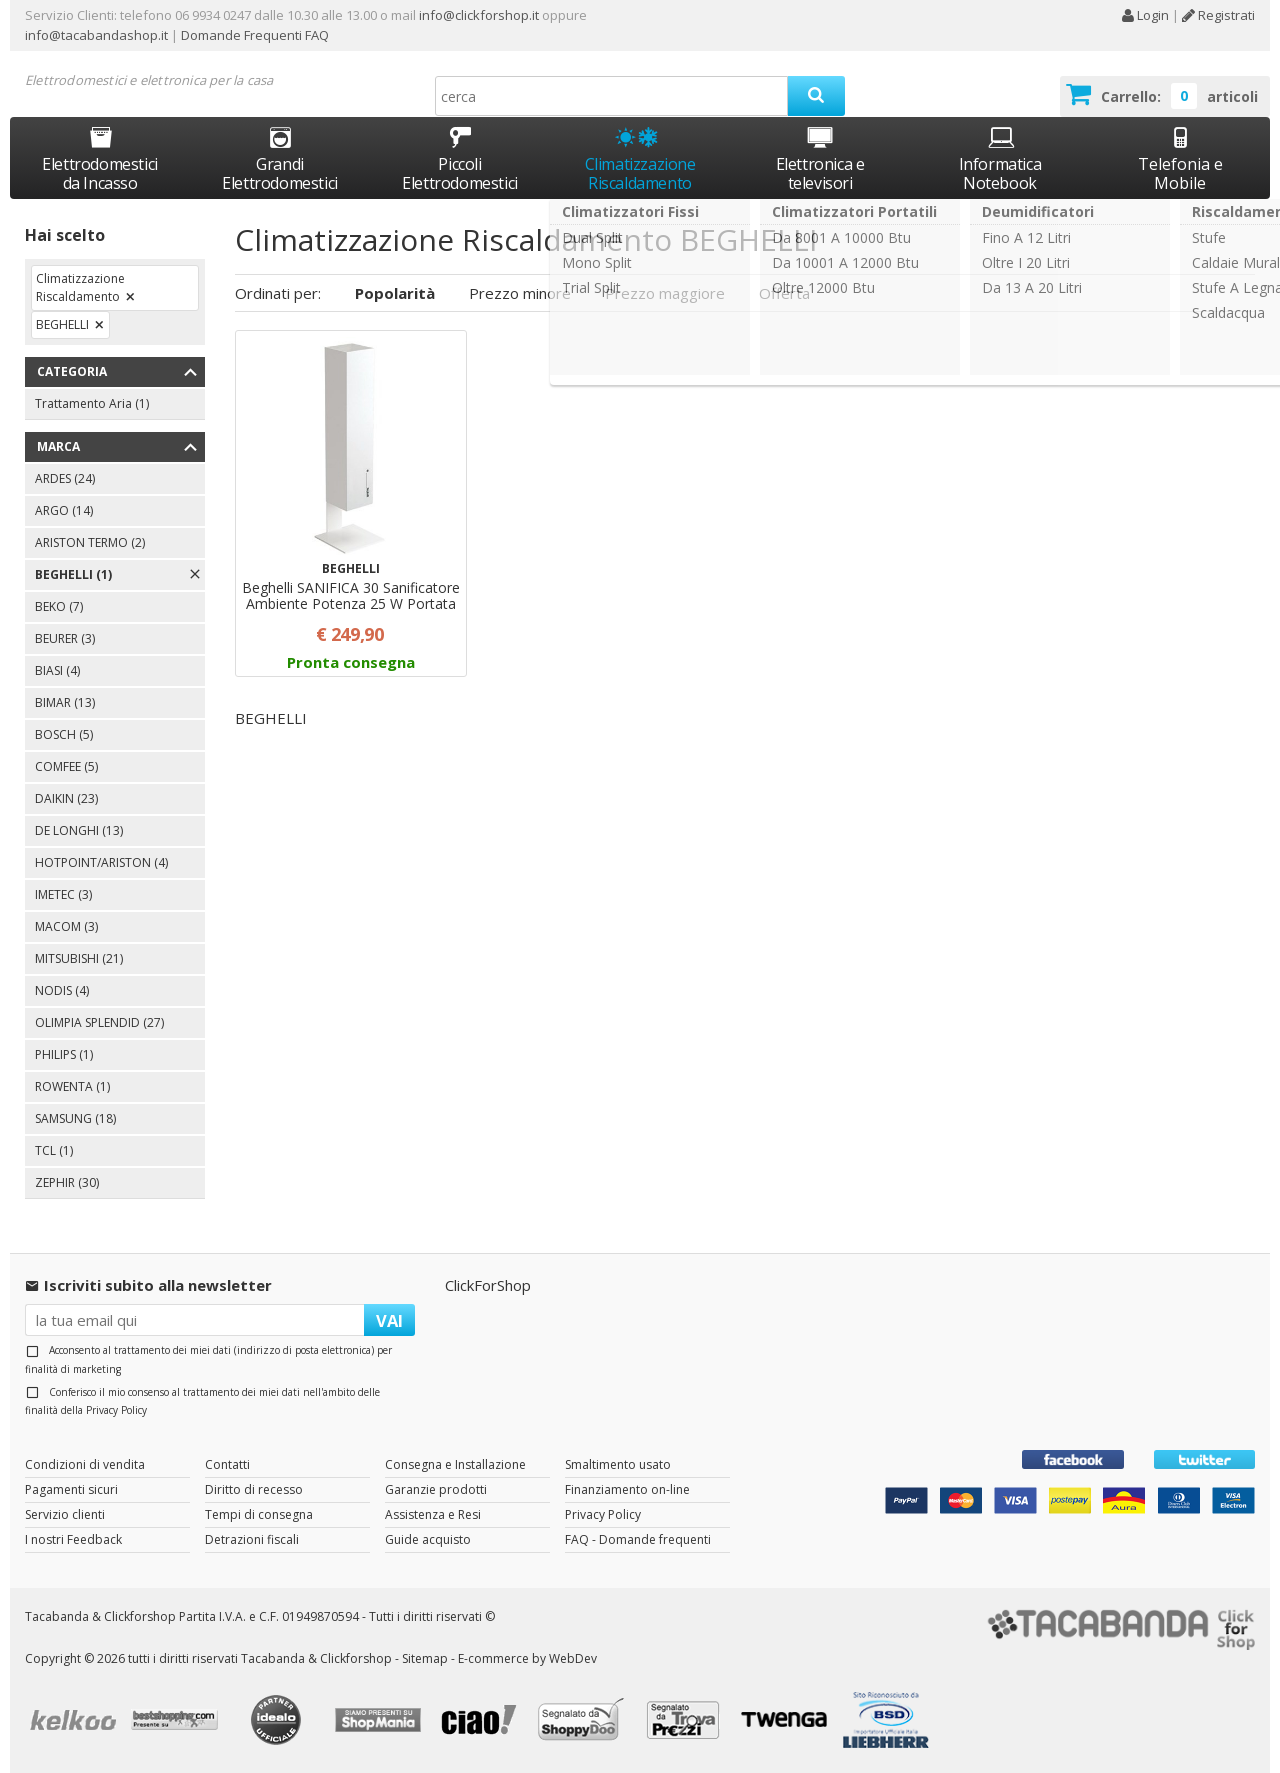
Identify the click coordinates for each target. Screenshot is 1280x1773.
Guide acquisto (428, 1539)
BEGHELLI (62, 324)
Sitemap (425, 1658)
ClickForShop (488, 1285)
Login (1145, 15)
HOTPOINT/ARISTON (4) (101, 862)
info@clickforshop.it (479, 15)
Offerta (784, 293)
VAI (389, 1320)
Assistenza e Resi (433, 1514)
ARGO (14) (64, 510)
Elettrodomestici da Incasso (100, 158)
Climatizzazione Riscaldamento (640, 173)
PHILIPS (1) (64, 1054)
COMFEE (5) (66, 766)
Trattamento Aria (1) (92, 403)
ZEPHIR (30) (67, 1182)
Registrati (1218, 15)
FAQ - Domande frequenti (638, 1539)
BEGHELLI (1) (73, 574)
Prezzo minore (520, 293)
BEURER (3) (65, 638)
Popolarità (395, 293)
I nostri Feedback (73, 1539)
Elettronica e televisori (820, 158)
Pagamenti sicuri (71, 1489)
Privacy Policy (116, 1410)
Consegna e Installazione (455, 1464)
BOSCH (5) (64, 734)
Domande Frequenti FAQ (253, 35)
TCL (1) (54, 1150)
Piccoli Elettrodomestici (460, 158)
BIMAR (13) (65, 702)
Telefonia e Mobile (1180, 158)
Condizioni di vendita (85, 1464)
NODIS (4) (62, 990)
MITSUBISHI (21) (79, 958)
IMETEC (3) (63, 894)
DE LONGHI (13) (79, 830)
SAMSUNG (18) (75, 1118)
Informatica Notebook (1000, 158)
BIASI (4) (57, 670)
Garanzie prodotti (436, 1489)
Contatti (227, 1464)
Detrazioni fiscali (252, 1539)
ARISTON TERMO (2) (90, 542)
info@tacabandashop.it (96, 35)
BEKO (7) (59, 606)
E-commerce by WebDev (527, 1658)
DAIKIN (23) (66, 798)
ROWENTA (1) (72, 1086)
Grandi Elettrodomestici (280, 158)
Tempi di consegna (259, 1514)
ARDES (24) (65, 478)
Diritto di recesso (254, 1489)
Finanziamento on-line (627, 1489)
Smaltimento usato (618, 1464)
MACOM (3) (66, 926)
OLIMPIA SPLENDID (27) (99, 1022)
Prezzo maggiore (665, 293)
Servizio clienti (65, 1514)
